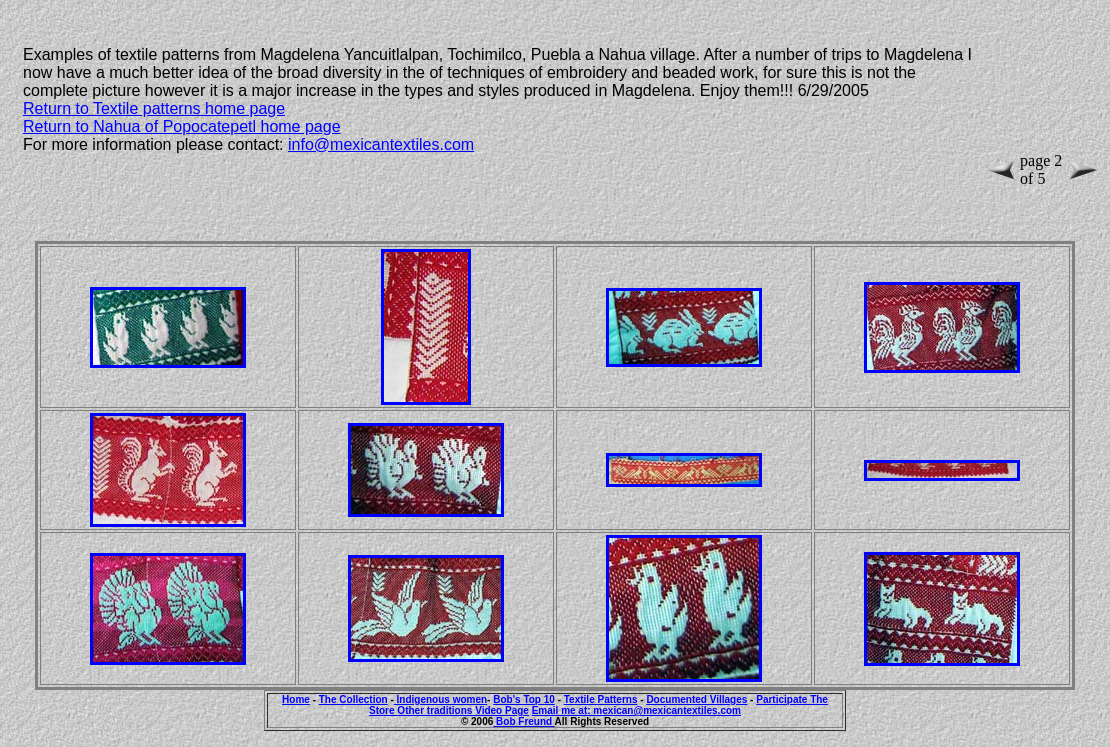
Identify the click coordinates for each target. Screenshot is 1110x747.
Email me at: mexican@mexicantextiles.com (636, 710)
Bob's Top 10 (524, 699)
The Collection (353, 699)
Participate (783, 699)
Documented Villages (696, 699)
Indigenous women (440, 699)
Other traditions (436, 710)
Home (296, 699)
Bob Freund (523, 721)
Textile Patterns (601, 699)
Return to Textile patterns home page (154, 108)
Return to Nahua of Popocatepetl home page (182, 126)
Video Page (502, 710)
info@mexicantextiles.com (381, 144)
